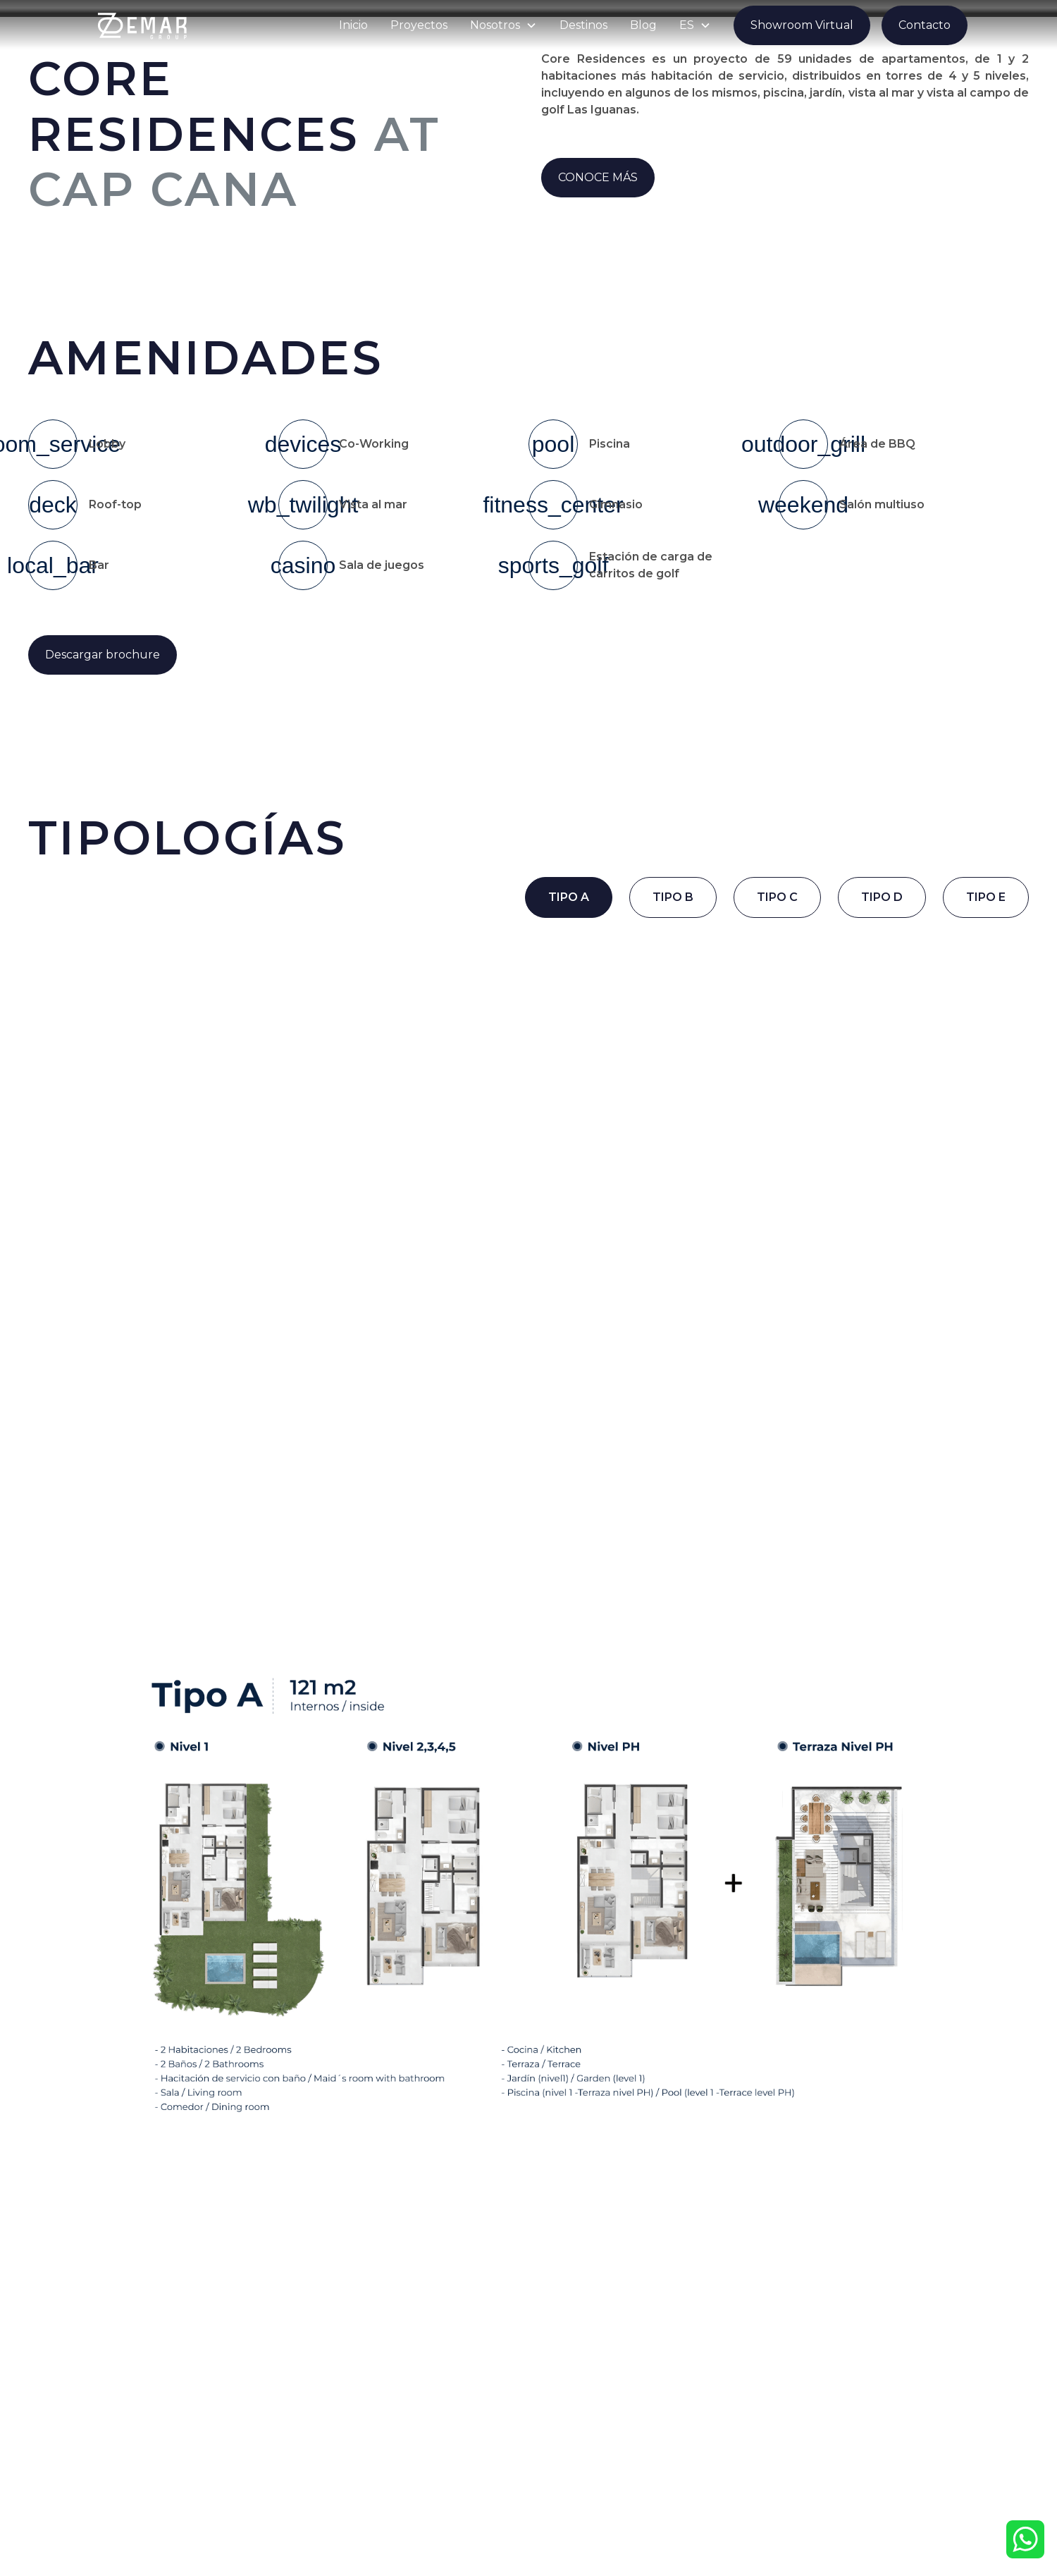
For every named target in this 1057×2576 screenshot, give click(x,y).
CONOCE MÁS (598, 177)
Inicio (353, 25)
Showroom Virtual (801, 25)
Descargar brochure (102, 654)
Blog (643, 25)
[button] (503, 25)
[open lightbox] (191, 273)
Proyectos (418, 25)
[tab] (568, 897)
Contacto (924, 25)
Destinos (583, 25)
